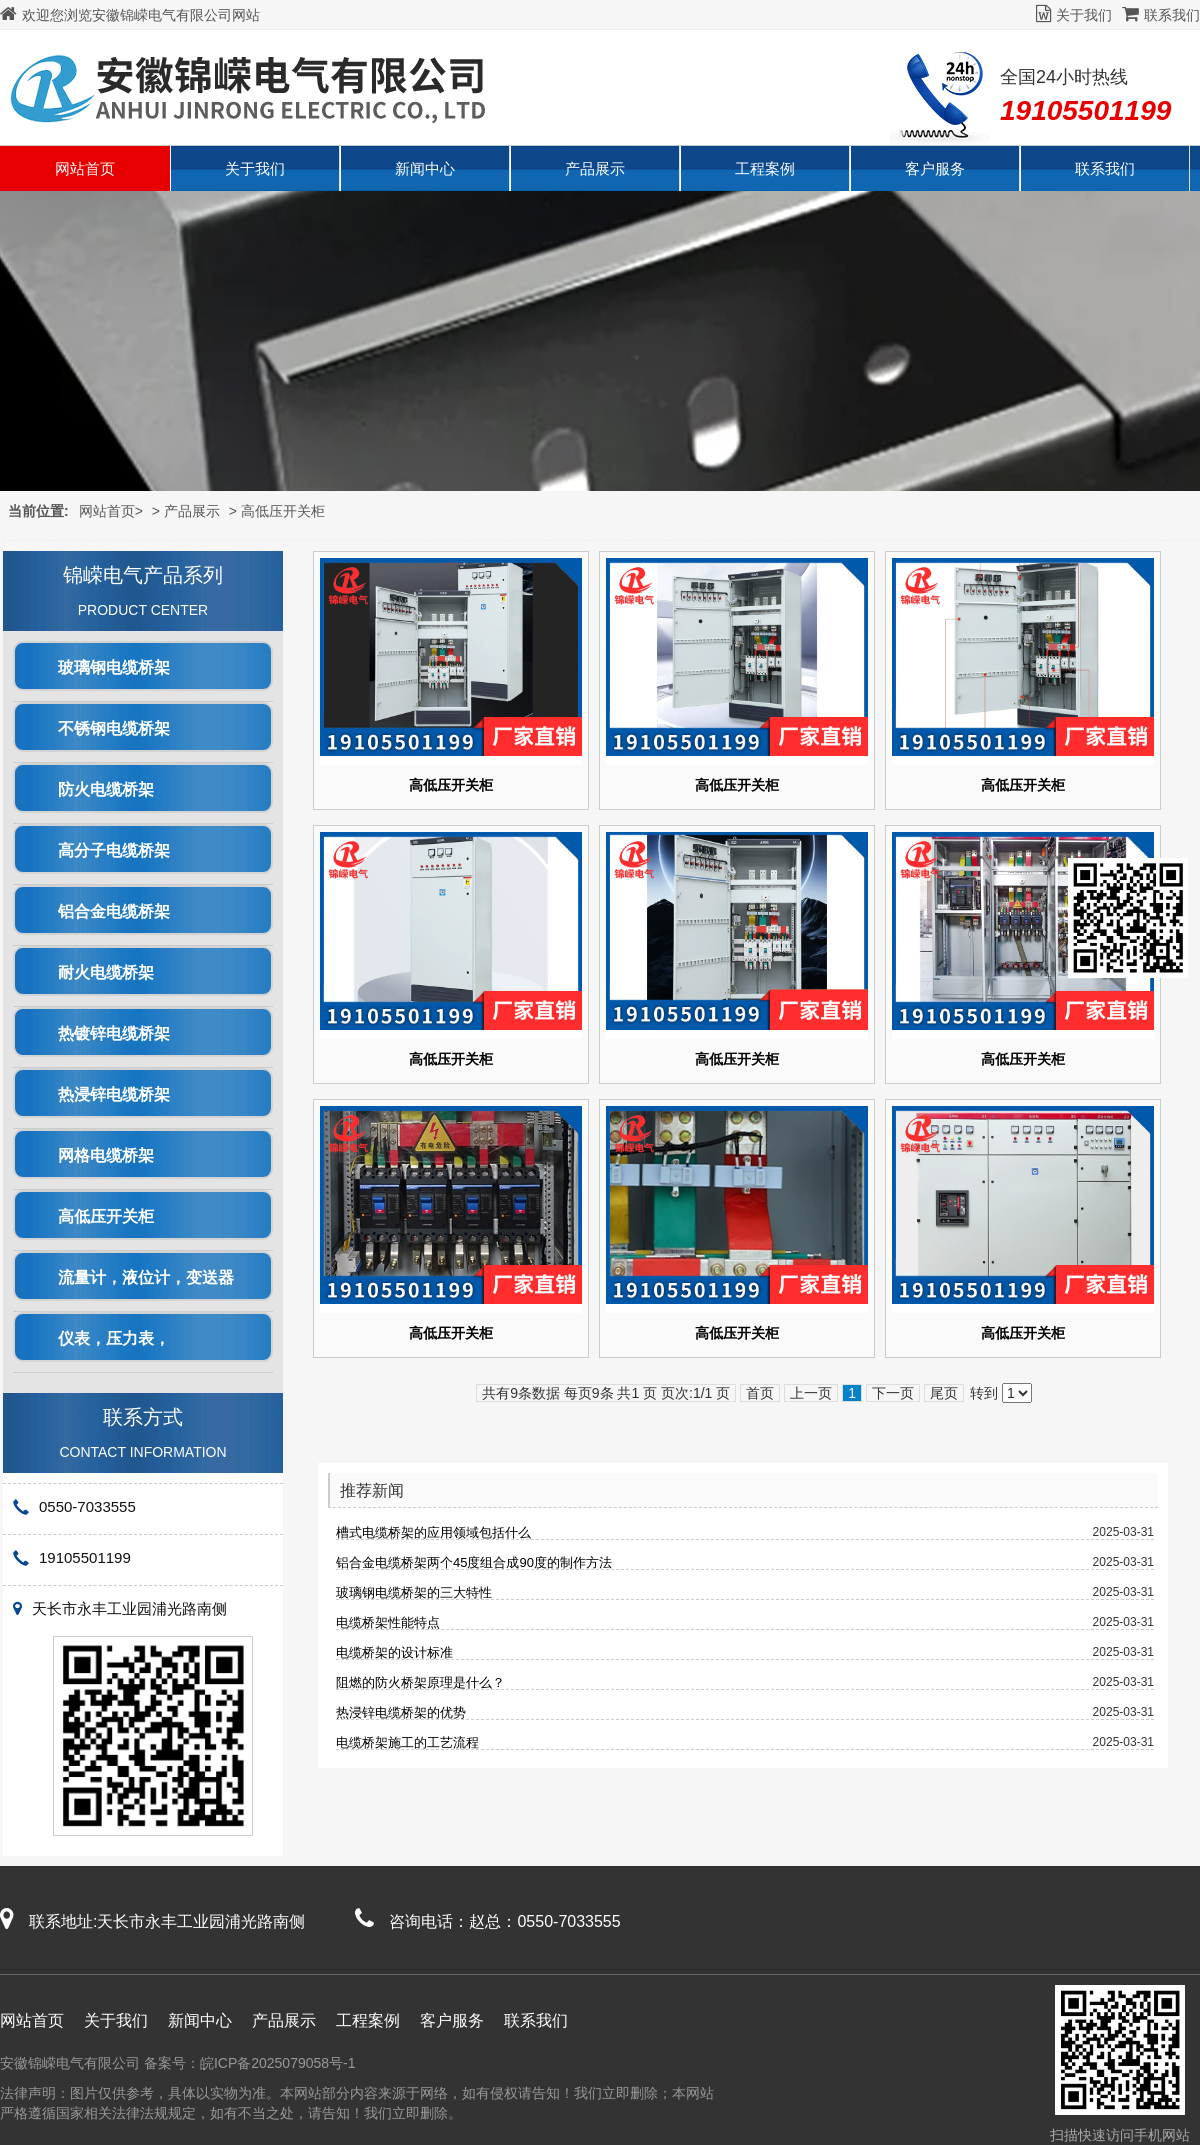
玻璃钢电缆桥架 (114, 667)
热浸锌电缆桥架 (114, 1094)
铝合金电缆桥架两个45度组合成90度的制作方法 (474, 1562)
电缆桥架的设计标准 (394, 1652)
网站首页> (111, 511)
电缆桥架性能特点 (388, 1622)
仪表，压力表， (114, 1338)
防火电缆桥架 (106, 789)
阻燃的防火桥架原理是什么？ (420, 1682)
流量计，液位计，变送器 (146, 1277)
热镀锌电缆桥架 (114, 1033)
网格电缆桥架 (106, 1155)
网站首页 (85, 168)
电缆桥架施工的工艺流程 (407, 1742)
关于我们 (1074, 15)
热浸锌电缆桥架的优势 (401, 1712)
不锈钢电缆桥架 (114, 728)
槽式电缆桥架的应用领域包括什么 (433, 1532)
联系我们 (1161, 15)
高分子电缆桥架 (114, 850)
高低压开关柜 (283, 511)
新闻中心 (425, 168)
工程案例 (765, 168)
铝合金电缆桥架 (114, 911)
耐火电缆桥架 (106, 972)
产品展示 (595, 168)
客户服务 (935, 168)
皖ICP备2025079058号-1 (278, 2063)
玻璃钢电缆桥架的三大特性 (414, 1592)
